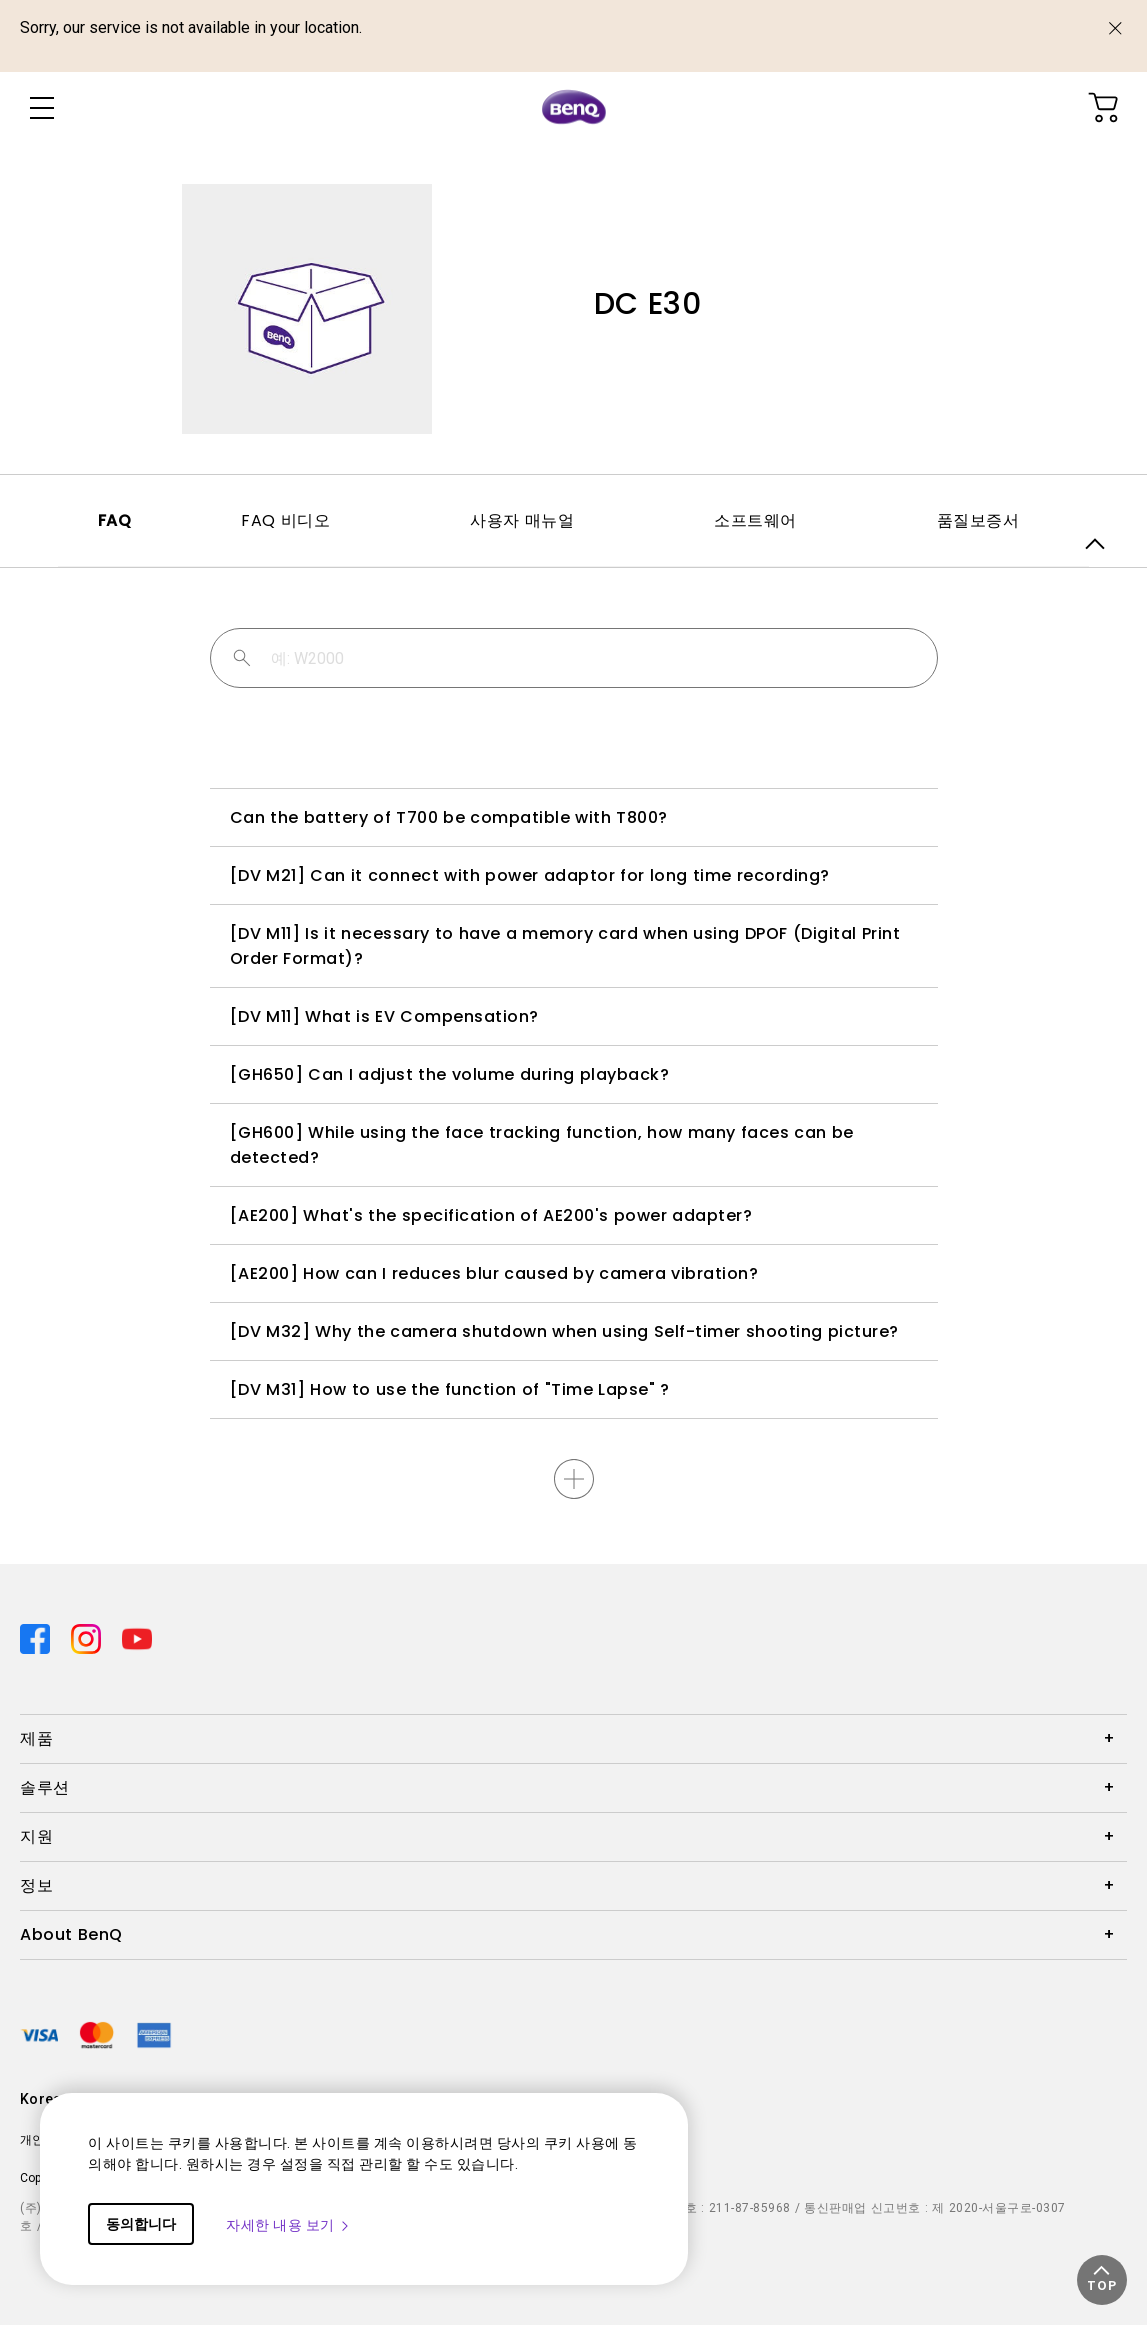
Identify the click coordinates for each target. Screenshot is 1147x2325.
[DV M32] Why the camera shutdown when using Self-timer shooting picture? (564, 1331)
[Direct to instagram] (88, 1637)
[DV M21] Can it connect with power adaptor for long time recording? (530, 875)
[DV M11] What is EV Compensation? (384, 1016)
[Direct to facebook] (37, 1637)
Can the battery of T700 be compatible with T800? (449, 817)
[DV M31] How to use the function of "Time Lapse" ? (450, 1389)
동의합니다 (141, 2224)
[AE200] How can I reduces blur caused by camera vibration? (494, 1273)
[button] (1102, 2280)
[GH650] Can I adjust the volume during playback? (450, 1074)
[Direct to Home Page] (574, 108)
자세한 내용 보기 (288, 2225)
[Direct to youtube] (137, 1637)
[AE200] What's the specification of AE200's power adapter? (491, 1215)
